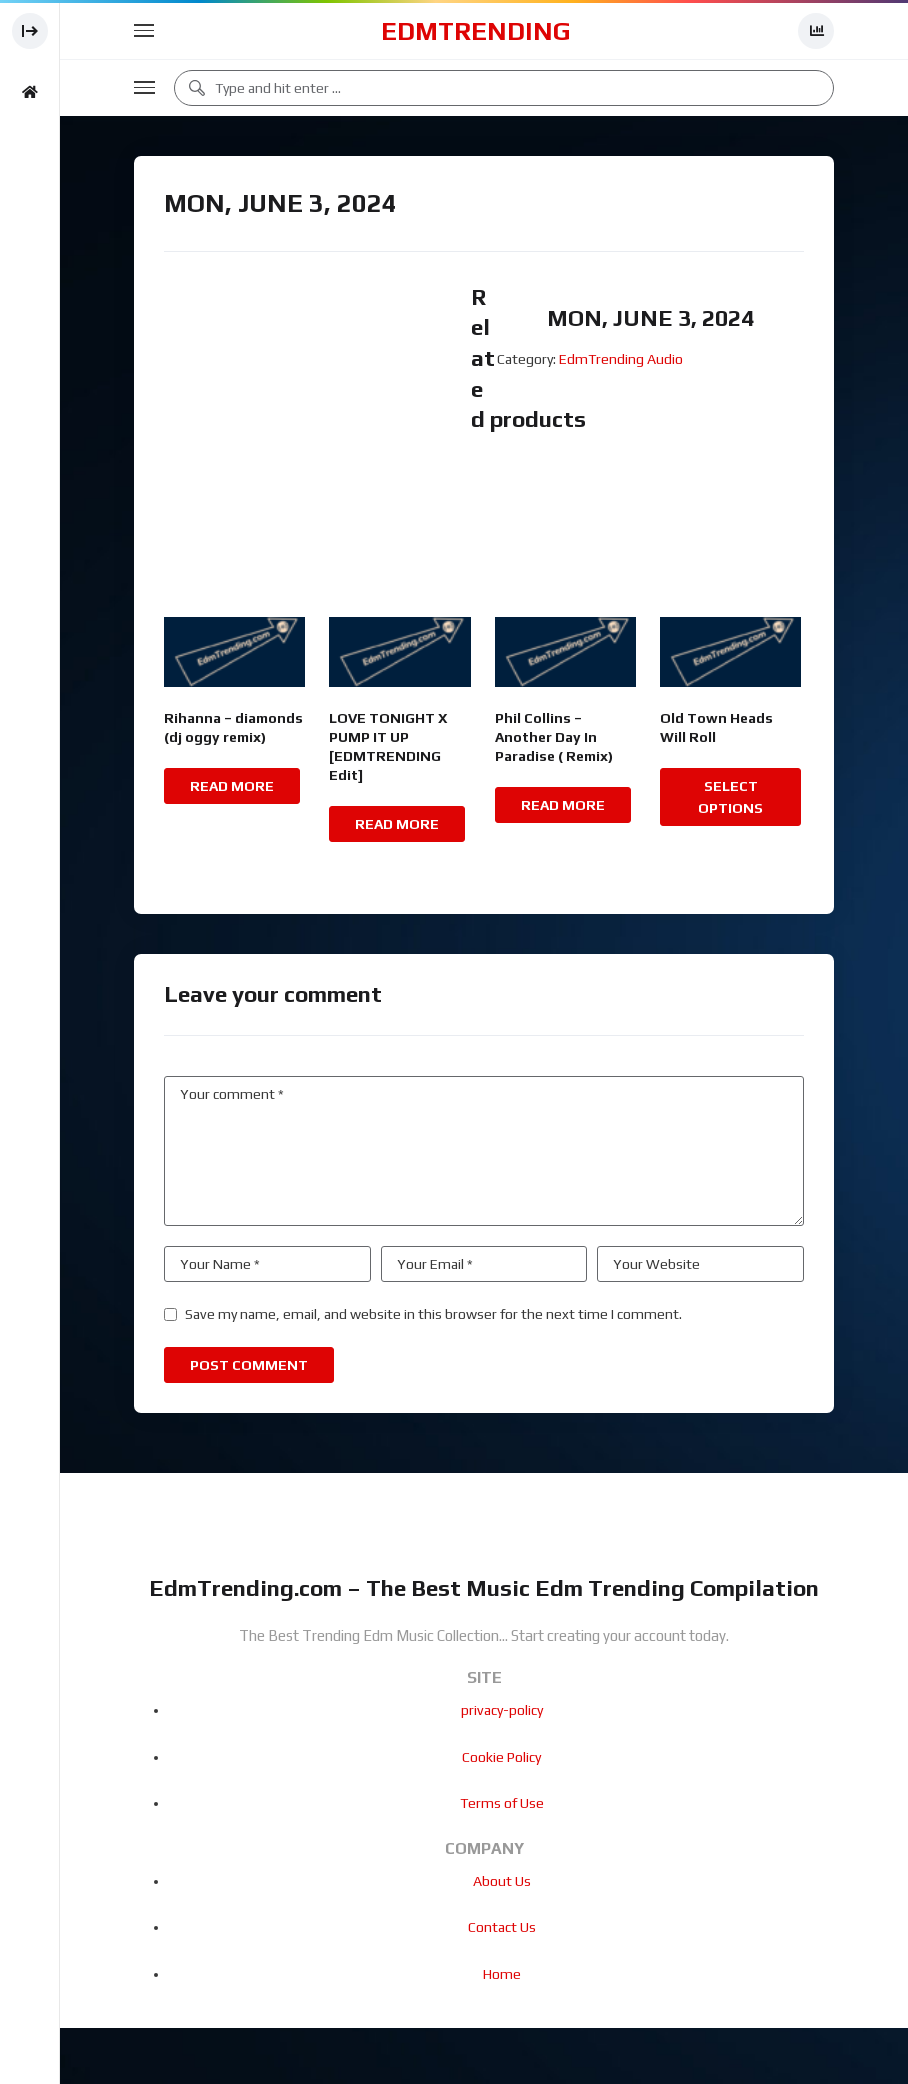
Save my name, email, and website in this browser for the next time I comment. (433, 1314)
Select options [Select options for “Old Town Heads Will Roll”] (730, 797)
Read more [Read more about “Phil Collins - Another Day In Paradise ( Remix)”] (563, 805)
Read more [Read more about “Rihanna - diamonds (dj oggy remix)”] (232, 786)
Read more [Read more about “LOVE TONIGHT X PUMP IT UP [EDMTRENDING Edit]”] (397, 824)
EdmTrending (476, 31)
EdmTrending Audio (621, 359)
